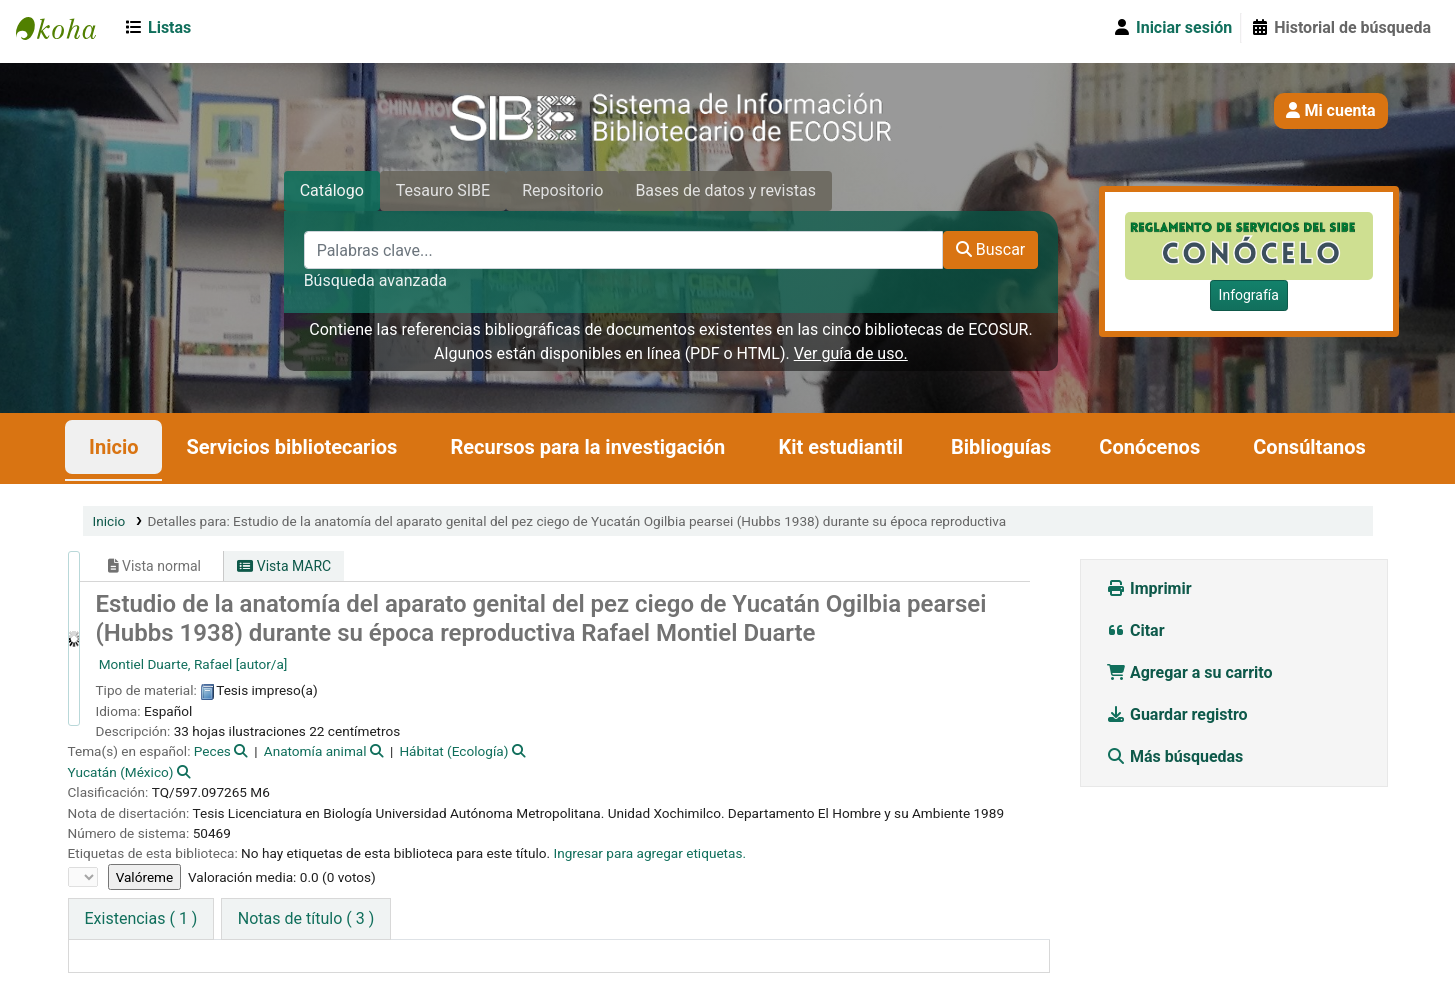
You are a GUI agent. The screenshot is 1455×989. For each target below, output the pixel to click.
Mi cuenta (1330, 110)
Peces (212, 751)
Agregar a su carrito (1189, 672)
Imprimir (1149, 588)
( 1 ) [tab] (141, 918)
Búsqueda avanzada (375, 280)
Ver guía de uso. (851, 353)
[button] (161, 28)
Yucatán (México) (121, 772)
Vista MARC (284, 566)
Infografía (1249, 295)
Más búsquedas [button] (1176, 756)
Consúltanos (1309, 447)
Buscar (991, 249)
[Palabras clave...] (623, 250)
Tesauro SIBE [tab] (443, 190)
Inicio (113, 447)
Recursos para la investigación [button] (587, 447)
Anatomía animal (315, 751)
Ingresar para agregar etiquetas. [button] (649, 853)
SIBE (66, 28)
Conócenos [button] (1149, 447)
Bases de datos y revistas (725, 190)
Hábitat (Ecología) (453, 751)
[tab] (306, 919)
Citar (1135, 630)
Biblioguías (1001, 447)
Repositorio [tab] (562, 190)
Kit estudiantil (840, 447)
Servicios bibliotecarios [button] (291, 447)
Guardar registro (1179, 714)
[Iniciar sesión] (1172, 28)
